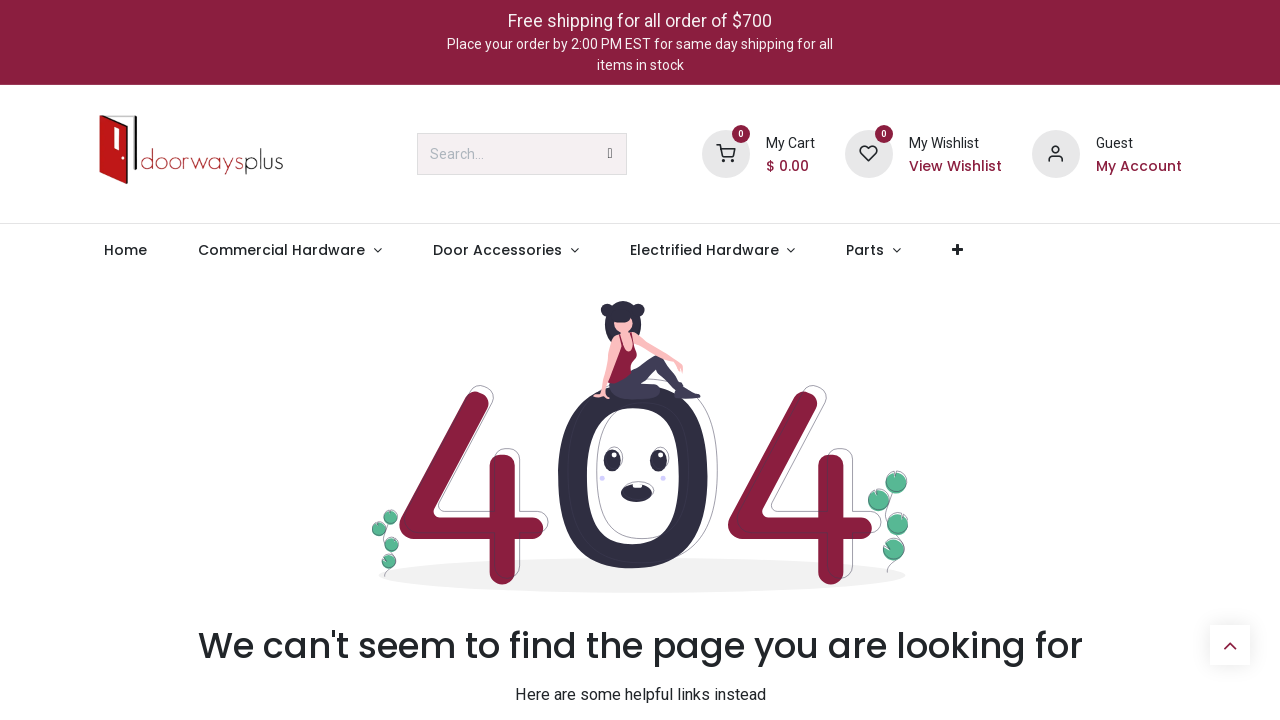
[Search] (610, 154)
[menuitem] (125, 250)
